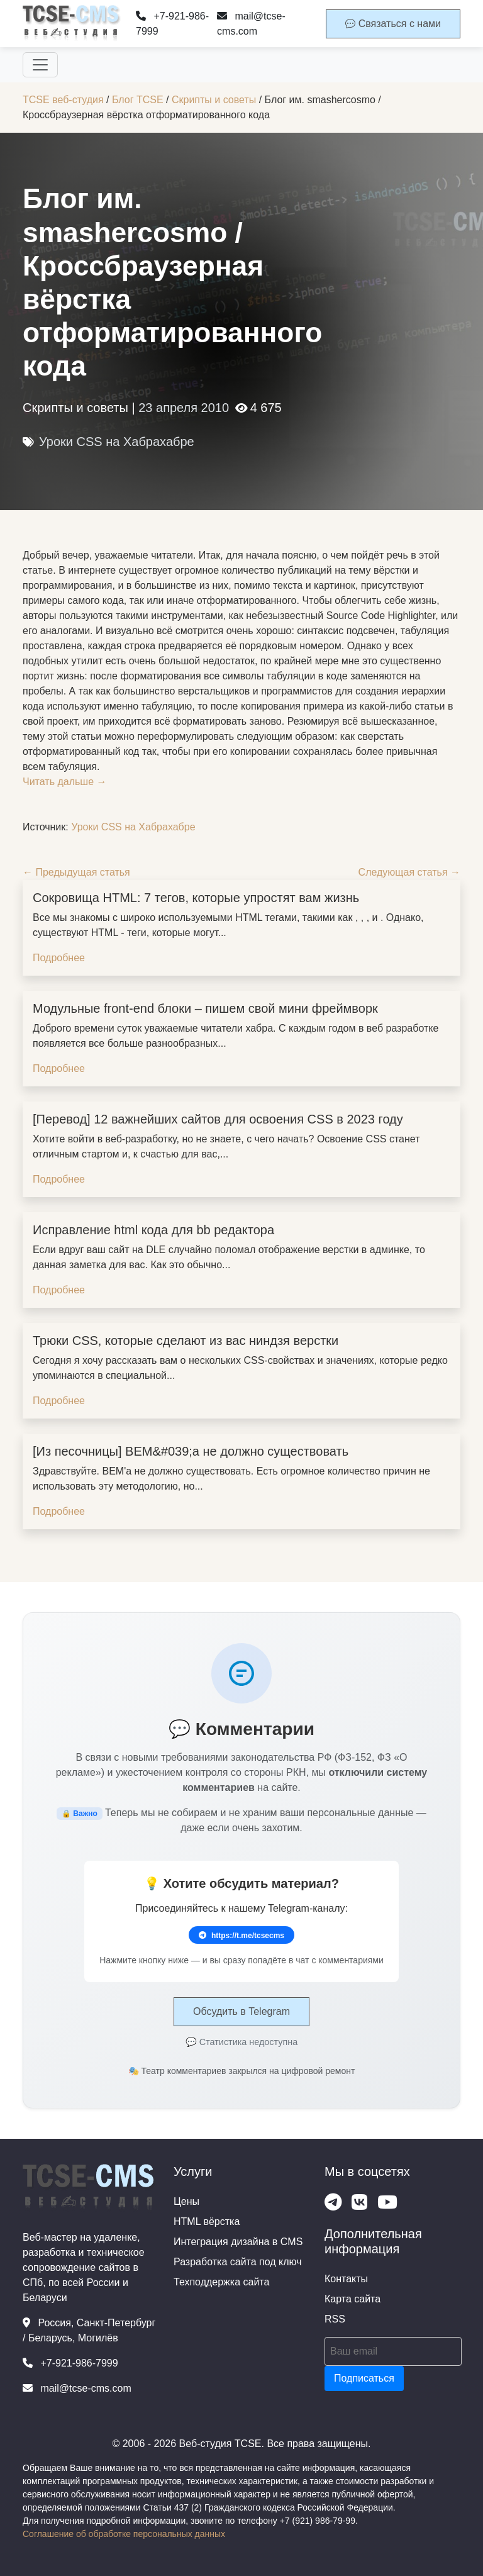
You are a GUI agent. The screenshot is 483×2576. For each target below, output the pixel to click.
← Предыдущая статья (76, 872)
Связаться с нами (393, 23)
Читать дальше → (65, 781)
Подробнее (59, 957)
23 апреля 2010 (183, 408)
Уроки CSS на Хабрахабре (116, 442)
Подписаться (364, 2378)
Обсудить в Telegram (241, 2011)
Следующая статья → (409, 872)
